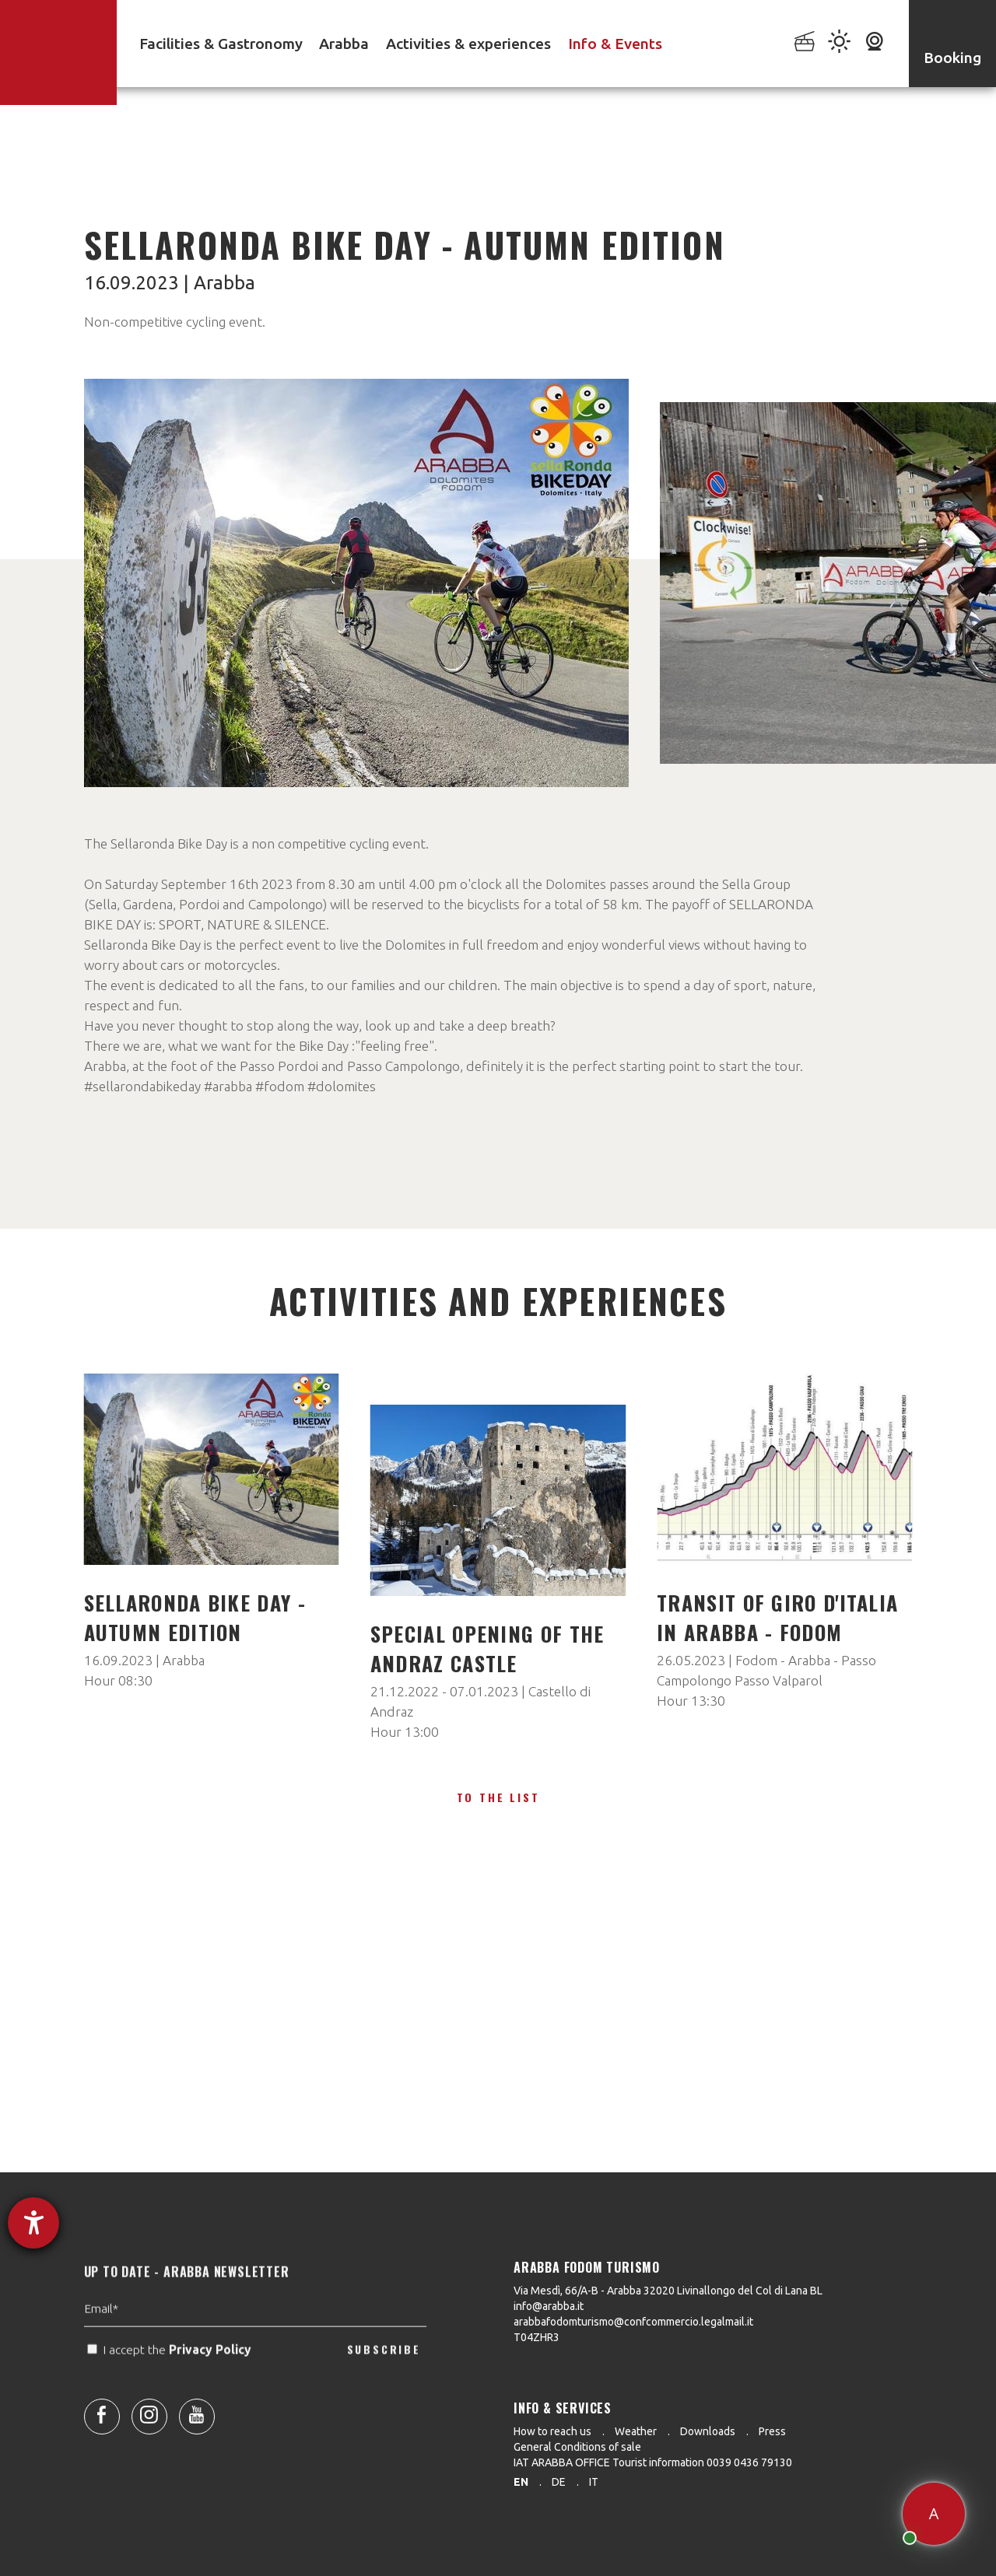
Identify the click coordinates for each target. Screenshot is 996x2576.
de (559, 2482)
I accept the (170, 2381)
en (521, 2482)
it (593, 2482)
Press (772, 2431)
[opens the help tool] (33, 2223)
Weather (636, 2431)
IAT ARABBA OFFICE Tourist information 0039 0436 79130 (653, 2462)
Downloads (707, 2431)
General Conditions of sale (577, 2447)
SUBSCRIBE (384, 2380)
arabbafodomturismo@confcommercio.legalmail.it (633, 2321)
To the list (498, 1797)
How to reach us (552, 2431)
